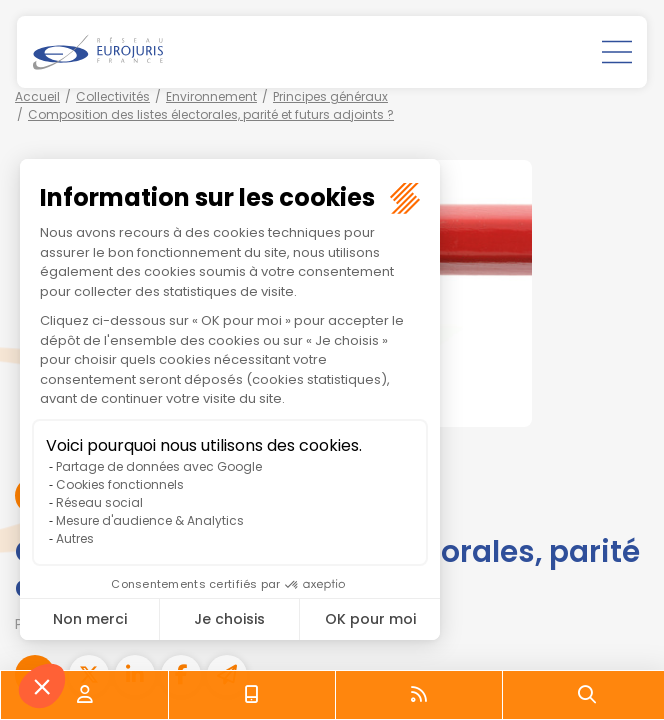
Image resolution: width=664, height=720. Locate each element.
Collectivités (113, 96)
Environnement (211, 96)
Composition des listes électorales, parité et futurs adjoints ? (211, 114)
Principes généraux (330, 96)
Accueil (37, 96)
